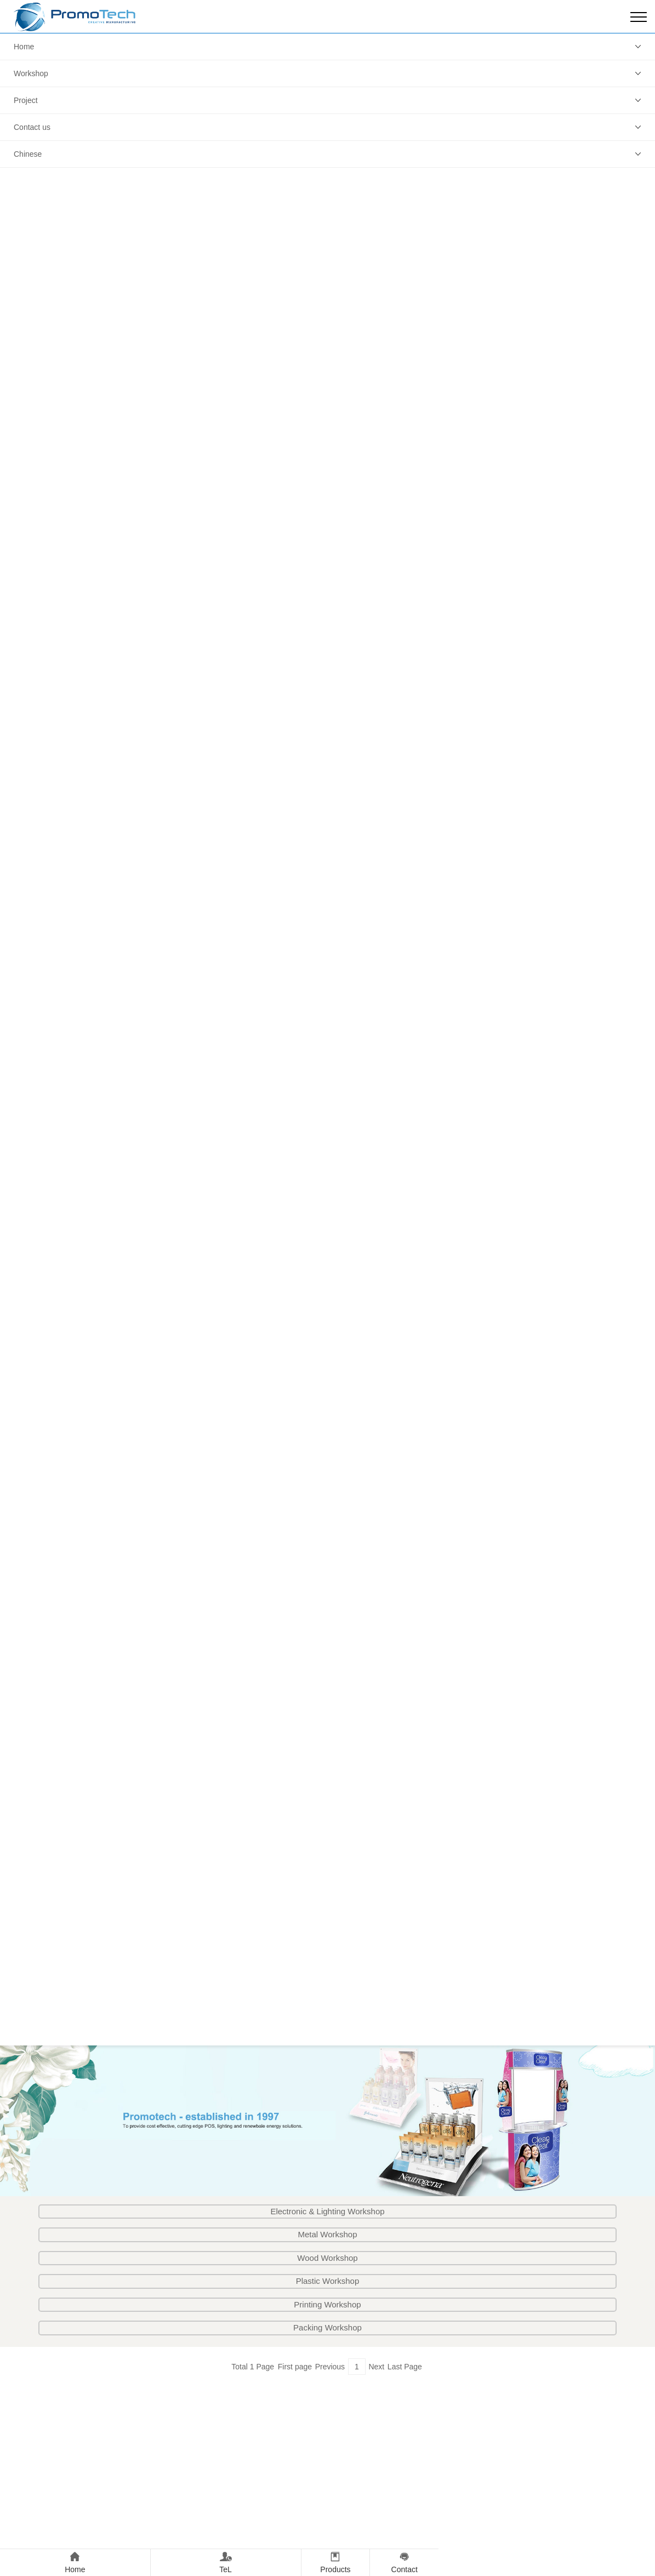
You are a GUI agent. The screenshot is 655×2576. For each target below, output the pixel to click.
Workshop (31, 73)
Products (335, 2561)
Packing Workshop (327, 2327)
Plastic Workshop (328, 2281)
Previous (330, 2366)
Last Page (405, 2366)
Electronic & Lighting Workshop (327, 2211)
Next (376, 2366)
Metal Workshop (327, 2234)
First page (295, 2366)
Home (24, 46)
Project (26, 100)
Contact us (32, 127)
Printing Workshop (327, 2304)
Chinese (28, 154)
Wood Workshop (327, 2257)
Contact (404, 2561)
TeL (226, 2561)
